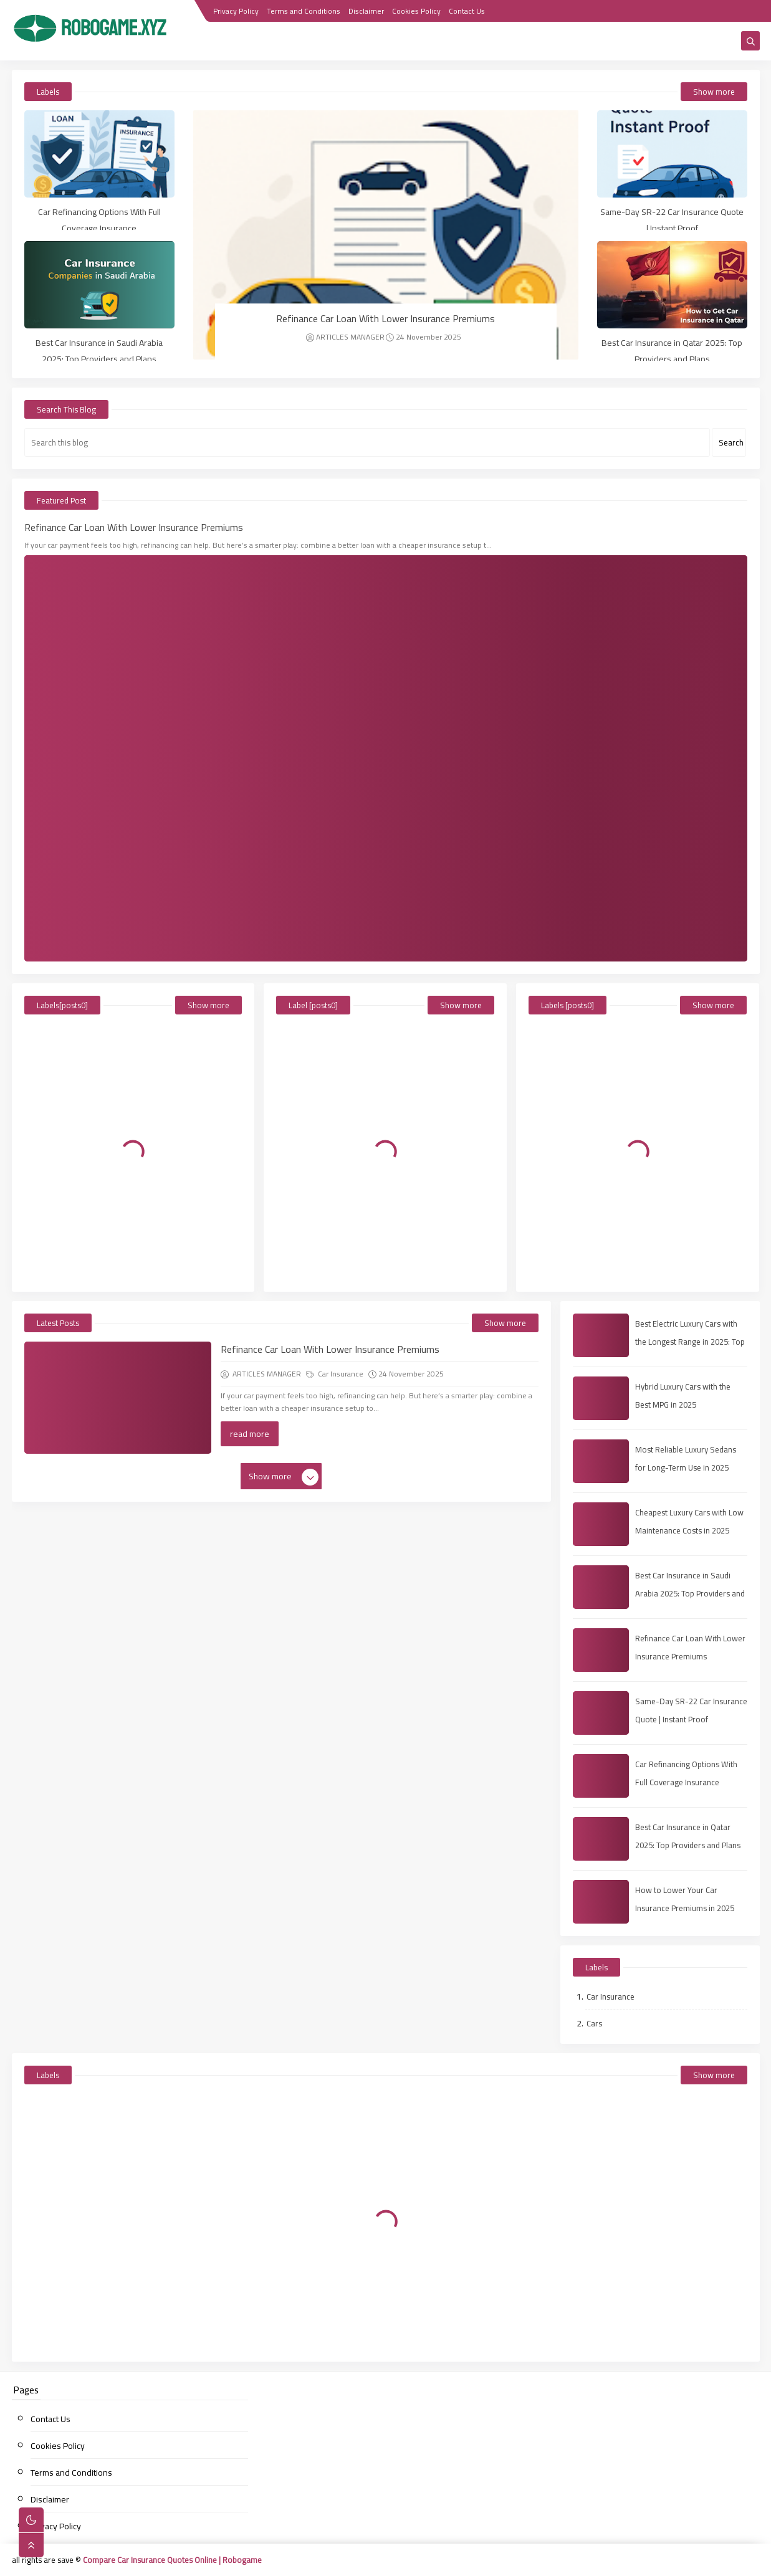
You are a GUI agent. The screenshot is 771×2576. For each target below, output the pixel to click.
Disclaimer (366, 11)
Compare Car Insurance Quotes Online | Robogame (172, 2559)
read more (249, 1434)
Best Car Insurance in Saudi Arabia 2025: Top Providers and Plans (99, 351)
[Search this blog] (367, 442)
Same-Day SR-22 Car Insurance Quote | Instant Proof (672, 220)
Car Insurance (334, 1374)
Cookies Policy (416, 11)
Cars (594, 2023)
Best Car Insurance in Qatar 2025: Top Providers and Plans (671, 351)
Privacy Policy (236, 11)
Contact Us (467, 11)
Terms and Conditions (303, 11)
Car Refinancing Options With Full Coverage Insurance (99, 220)
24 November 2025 (423, 337)
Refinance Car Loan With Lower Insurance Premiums (385, 318)
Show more (714, 91)
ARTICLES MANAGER (345, 337)
